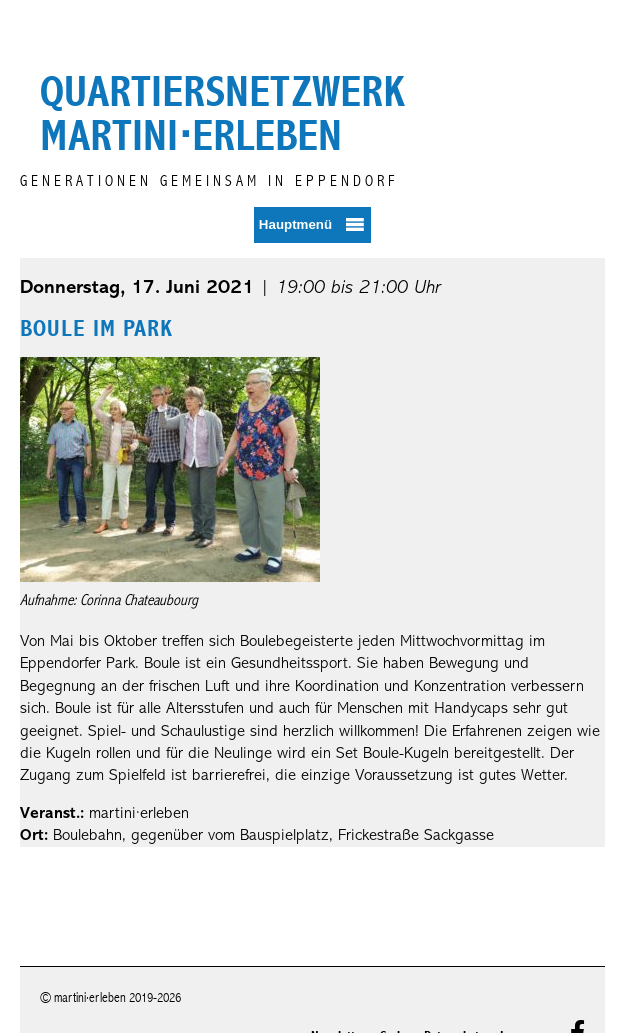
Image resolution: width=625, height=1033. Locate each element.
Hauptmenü (295, 224)
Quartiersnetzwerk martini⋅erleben (222, 114)
